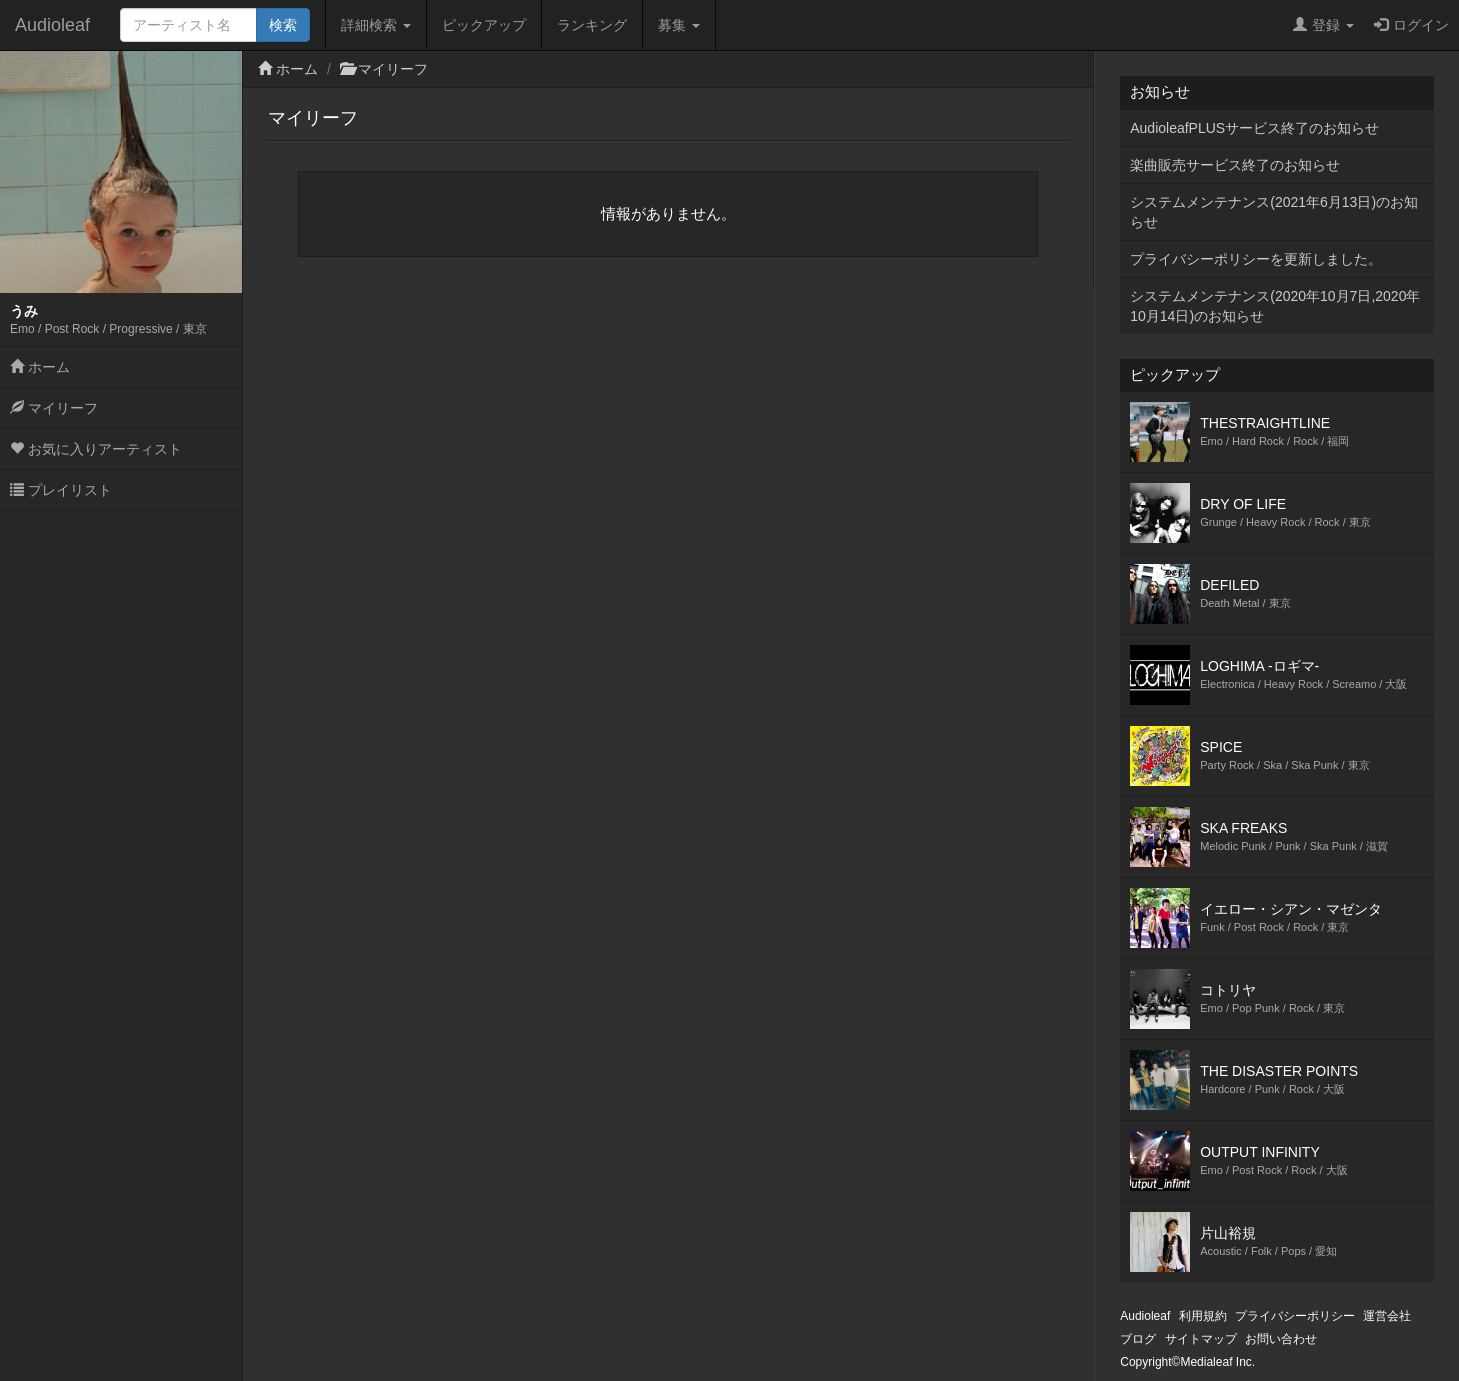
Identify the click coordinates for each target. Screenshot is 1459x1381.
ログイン (1411, 25)
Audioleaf (52, 25)
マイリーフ (54, 408)
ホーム (40, 367)
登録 (1323, 25)
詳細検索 (376, 25)
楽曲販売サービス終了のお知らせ (1235, 165)
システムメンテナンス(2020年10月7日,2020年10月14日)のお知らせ (1275, 306)
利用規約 (1203, 1316)
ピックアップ (484, 25)
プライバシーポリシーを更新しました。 (1256, 259)
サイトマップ (1201, 1339)
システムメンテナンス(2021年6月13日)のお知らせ (1274, 212)
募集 (679, 25)
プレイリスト (61, 490)
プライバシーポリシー (1295, 1316)
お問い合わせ (1281, 1339)
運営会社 (1387, 1316)
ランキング (592, 25)
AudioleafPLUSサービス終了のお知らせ (1254, 128)
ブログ (1138, 1339)
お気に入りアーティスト (96, 449)
